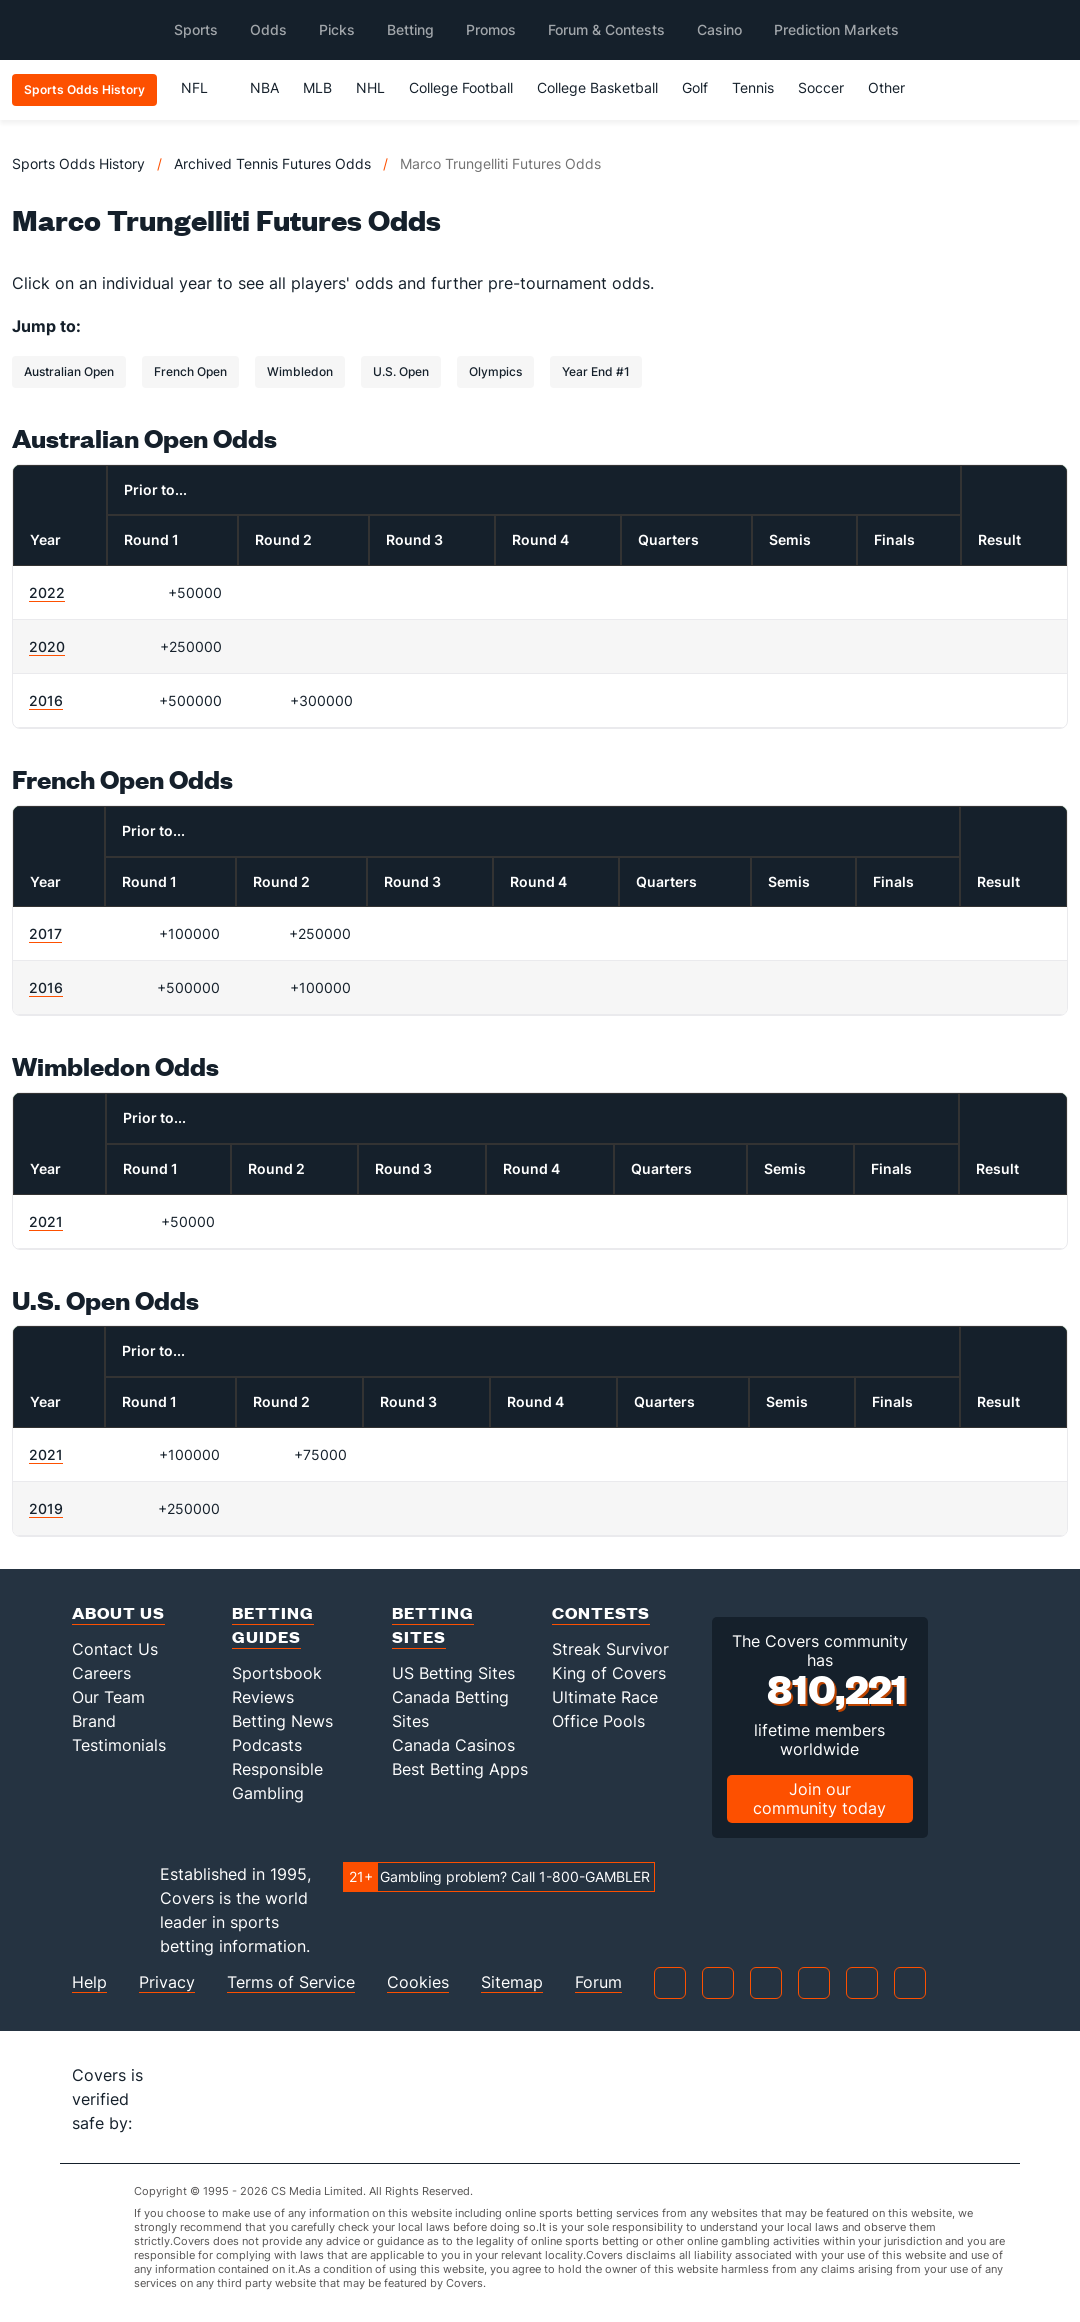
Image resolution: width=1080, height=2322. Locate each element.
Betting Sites (433, 1624)
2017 (45, 933)
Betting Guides (273, 1624)
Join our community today (819, 1798)
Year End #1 (596, 371)
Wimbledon (300, 371)
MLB (317, 87)
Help (89, 1982)
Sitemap (512, 1982)
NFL (203, 87)
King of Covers (609, 1673)
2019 (46, 1508)
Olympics (495, 371)
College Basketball (597, 87)
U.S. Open (401, 371)
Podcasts (267, 1745)
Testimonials (119, 1745)
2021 (46, 1221)
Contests (601, 1612)
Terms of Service (291, 1982)
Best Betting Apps (460, 1769)
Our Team (108, 1697)
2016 (46, 700)
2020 (47, 646)
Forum (598, 1982)
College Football (461, 87)
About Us (118, 1612)
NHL (370, 87)
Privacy (167, 1982)
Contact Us (115, 1649)
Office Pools (598, 1721)
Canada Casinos (453, 1745)
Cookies (418, 1982)
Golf (695, 87)
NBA (264, 87)
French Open (190, 371)
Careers (101, 1673)
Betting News (282, 1721)
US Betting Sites (453, 1673)
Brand (94, 1721)
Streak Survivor (610, 1649)
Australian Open (69, 371)
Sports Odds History (78, 163)
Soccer (821, 87)
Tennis (753, 87)
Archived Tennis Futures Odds (272, 163)
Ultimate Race (605, 1697)
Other (895, 87)
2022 (47, 592)
